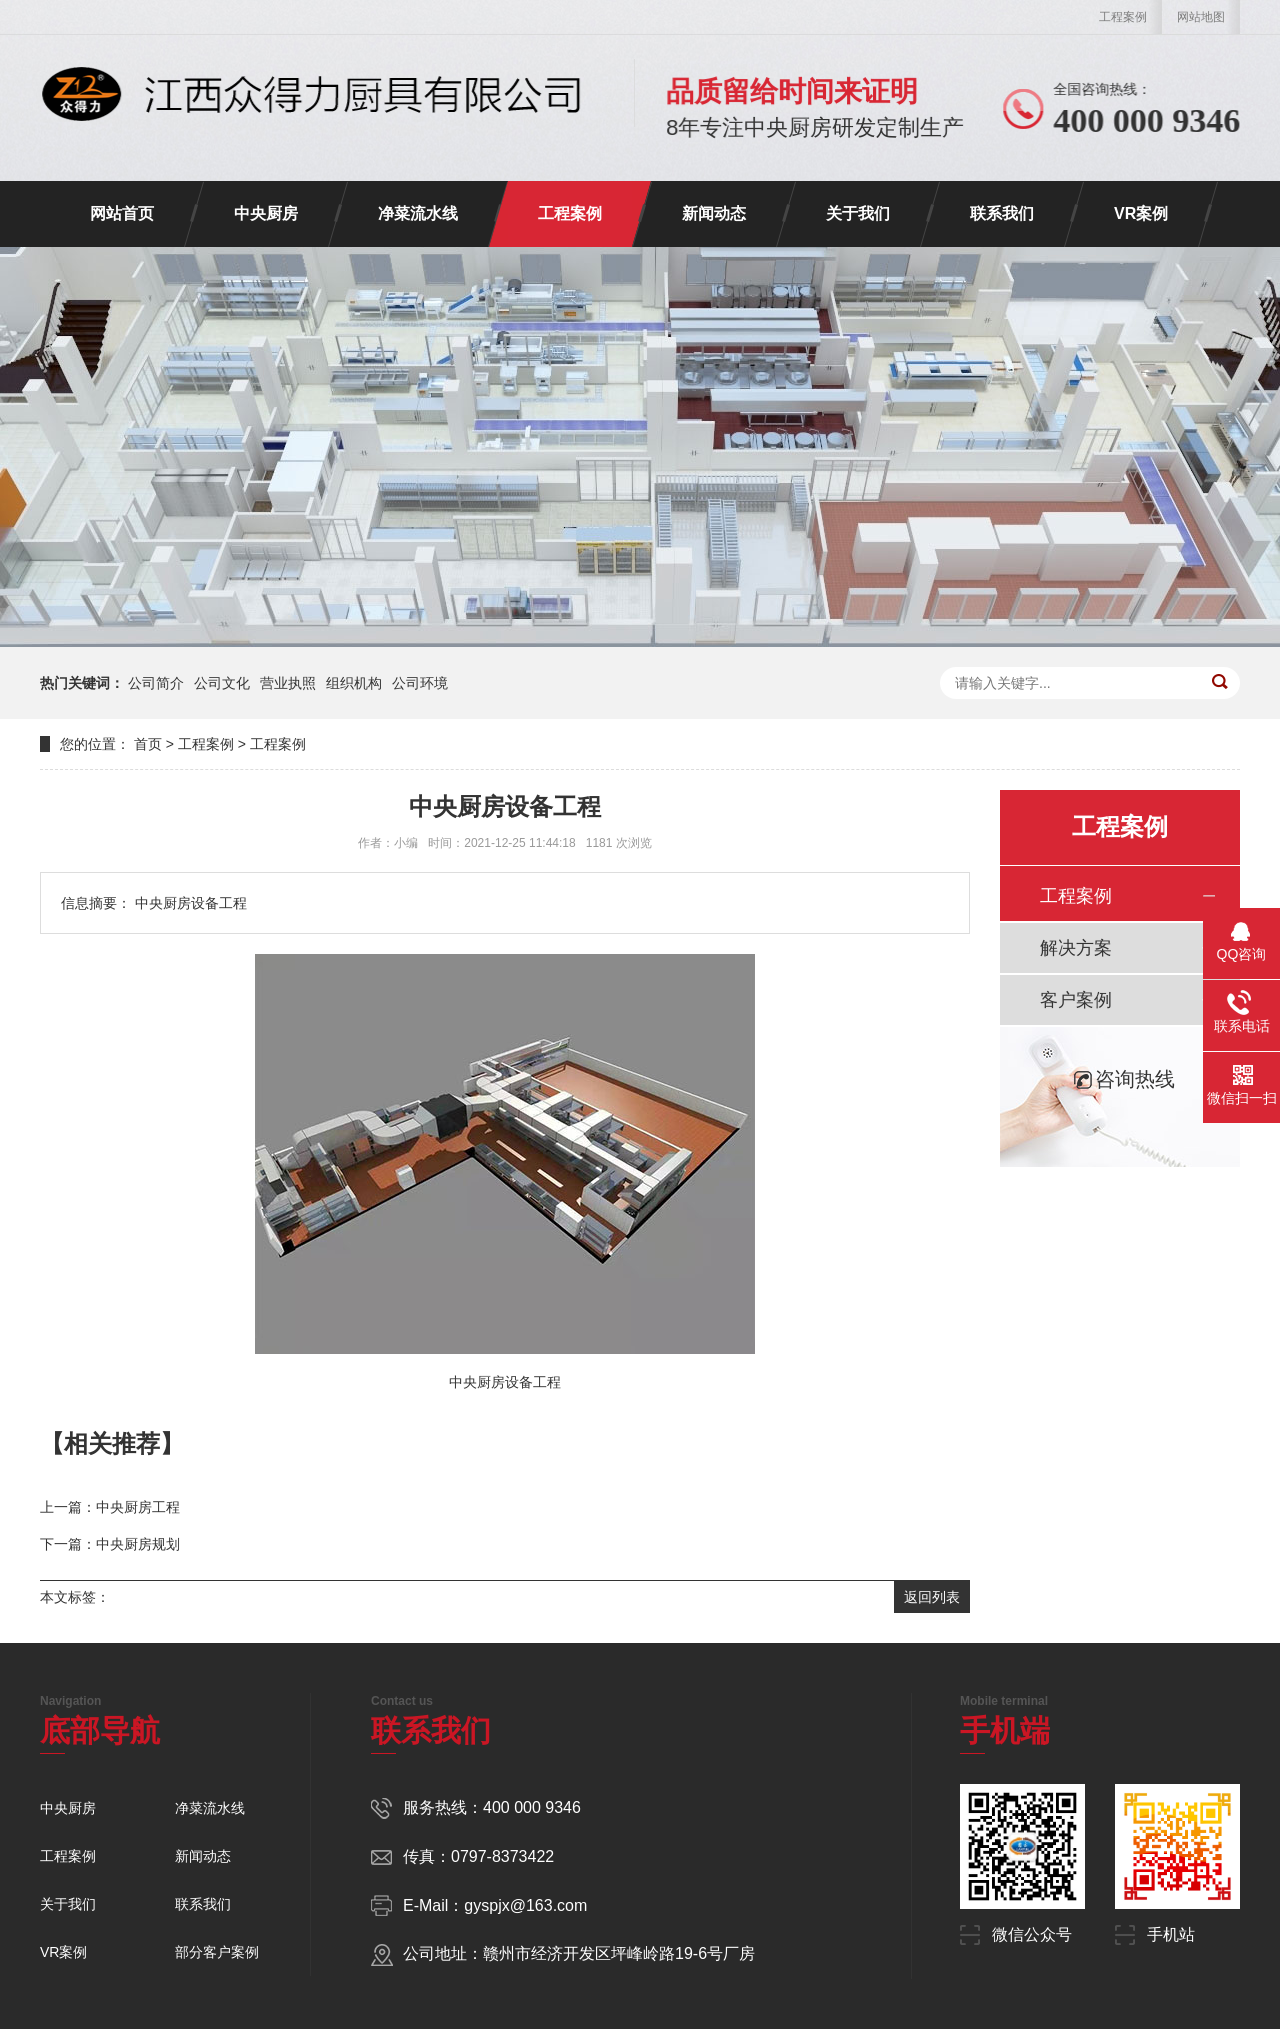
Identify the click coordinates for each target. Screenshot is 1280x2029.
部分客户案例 (217, 1952)
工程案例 (1123, 17)
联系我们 (1002, 213)
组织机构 (354, 683)
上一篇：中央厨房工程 (110, 1507)
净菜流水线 (418, 213)
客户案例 (1076, 1000)
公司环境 (420, 683)
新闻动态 (714, 213)
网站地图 (1201, 17)
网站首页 (122, 213)
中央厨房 (266, 213)
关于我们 (858, 213)
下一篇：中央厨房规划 (110, 1544)
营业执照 (288, 683)
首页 (148, 744)
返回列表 (932, 1597)
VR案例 (1141, 213)
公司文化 (222, 683)
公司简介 (156, 683)
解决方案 (1076, 948)
